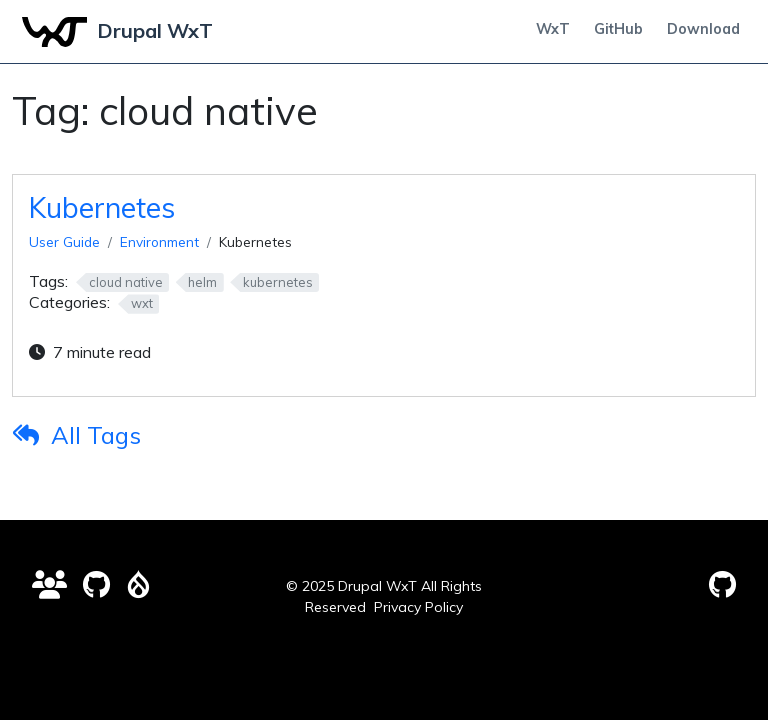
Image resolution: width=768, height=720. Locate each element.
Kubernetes (102, 207)
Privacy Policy (418, 607)
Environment (159, 241)
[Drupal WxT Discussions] (49, 584)
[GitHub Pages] (722, 584)
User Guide (64, 241)
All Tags (96, 435)
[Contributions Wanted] (96, 584)
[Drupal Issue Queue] (138, 584)
